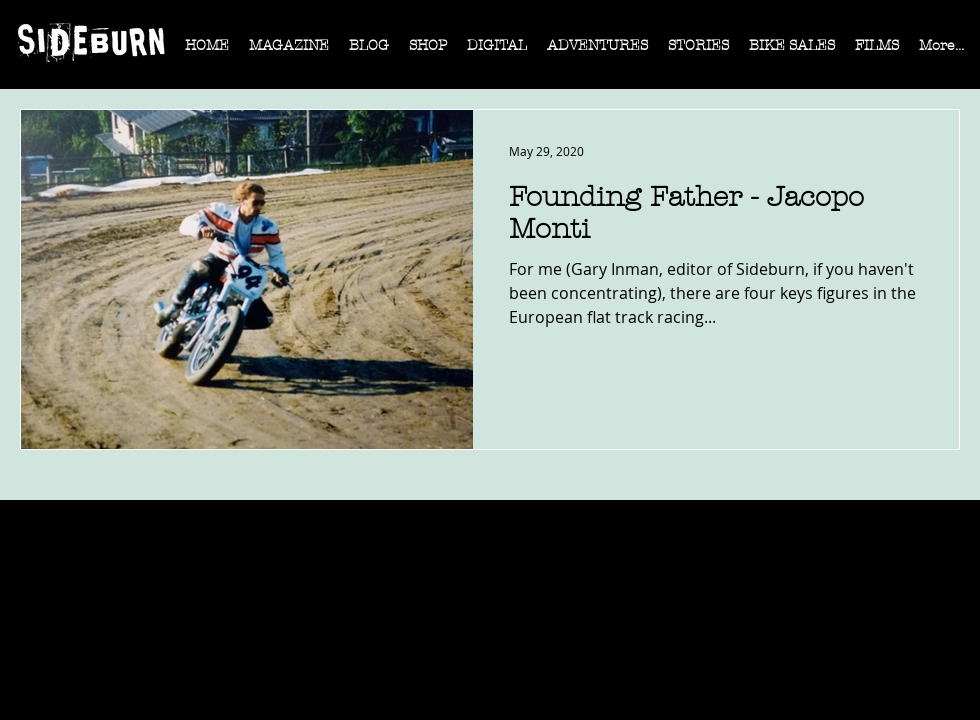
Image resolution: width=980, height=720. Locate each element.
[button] (289, 52)
